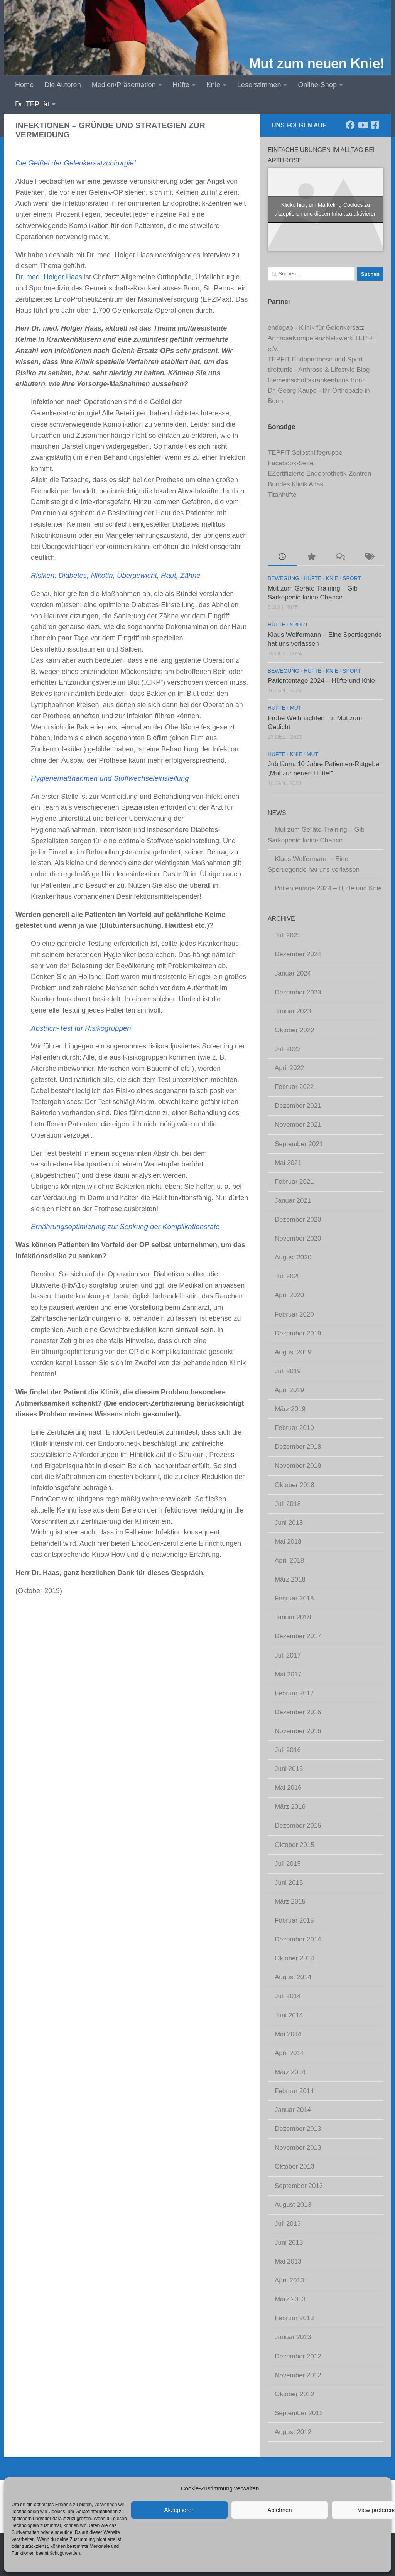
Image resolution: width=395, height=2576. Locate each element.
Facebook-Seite (291, 463)
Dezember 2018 (298, 1446)
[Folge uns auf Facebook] (350, 125)
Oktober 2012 (294, 2394)
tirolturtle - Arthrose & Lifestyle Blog (319, 369)
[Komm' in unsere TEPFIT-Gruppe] (375, 125)
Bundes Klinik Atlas (295, 484)
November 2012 (298, 2375)
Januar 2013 (293, 2337)
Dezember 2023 (298, 992)
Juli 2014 (288, 1996)
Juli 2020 (288, 1276)
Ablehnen (279, 2510)
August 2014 (293, 1977)
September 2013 (299, 2185)
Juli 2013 (288, 2223)
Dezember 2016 (298, 1712)
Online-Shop (317, 85)
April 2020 (289, 1295)
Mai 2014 (288, 2034)
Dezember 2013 (298, 2128)
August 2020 (293, 1257)
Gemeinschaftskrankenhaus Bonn (317, 380)
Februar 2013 (294, 2318)
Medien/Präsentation (124, 85)
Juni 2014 (289, 2015)
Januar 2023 (293, 1011)
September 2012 (299, 2413)
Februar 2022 (294, 1086)
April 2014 (289, 2053)
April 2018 (289, 1560)
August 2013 (293, 2204)
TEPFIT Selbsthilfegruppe (305, 452)
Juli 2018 (288, 1503)
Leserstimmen (259, 85)
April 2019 (289, 1390)
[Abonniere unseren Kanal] (362, 125)
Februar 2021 (294, 1181)
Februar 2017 (294, 1693)
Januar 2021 (293, 1200)
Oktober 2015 (294, 1844)
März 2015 (290, 1901)
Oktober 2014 (294, 1958)
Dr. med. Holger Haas (48, 277)
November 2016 (298, 1731)
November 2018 (298, 1465)
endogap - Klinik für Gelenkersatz (316, 327)
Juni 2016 (289, 1768)
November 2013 (298, 2147)
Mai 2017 (288, 1674)
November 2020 (298, 1238)
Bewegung (283, 578)
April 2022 (289, 1068)
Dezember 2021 (298, 1105)
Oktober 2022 (294, 1030)
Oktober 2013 (294, 2166)
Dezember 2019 (298, 1333)
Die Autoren (62, 85)
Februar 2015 (294, 1920)
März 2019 (290, 1409)
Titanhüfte (282, 494)
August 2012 (293, 2432)
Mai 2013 (288, 2261)
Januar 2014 (293, 2109)
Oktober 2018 (294, 1485)
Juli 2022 (288, 1049)
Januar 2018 (293, 1617)
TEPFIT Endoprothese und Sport (315, 359)
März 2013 (290, 2299)
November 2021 (298, 1124)
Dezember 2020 (298, 1219)
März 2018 (290, 1579)
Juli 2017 (288, 1655)
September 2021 (299, 1144)
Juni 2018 (289, 1522)
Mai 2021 (288, 1162)
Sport (352, 578)
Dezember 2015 (298, 1825)
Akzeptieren (179, 2510)
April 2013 (289, 2280)
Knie (213, 85)
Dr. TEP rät (32, 104)
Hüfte (181, 85)
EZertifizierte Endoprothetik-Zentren (319, 473)
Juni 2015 (289, 1882)
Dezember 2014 (298, 1939)
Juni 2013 (289, 2242)
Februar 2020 (294, 1314)
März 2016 (290, 1806)
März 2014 (290, 2072)
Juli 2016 (288, 1750)
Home (24, 85)
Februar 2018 (294, 1598)
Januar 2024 (293, 973)
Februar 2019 (294, 1427)
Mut (295, 708)
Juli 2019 (288, 1371)
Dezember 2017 (298, 1636)
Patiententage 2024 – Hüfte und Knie (321, 680)
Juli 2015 (288, 1863)
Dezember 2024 (298, 954)
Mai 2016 (288, 1787)
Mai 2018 (288, 1541)
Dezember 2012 (298, 2356)
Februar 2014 (294, 2091)
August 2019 (293, 1352)
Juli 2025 (288, 935)
